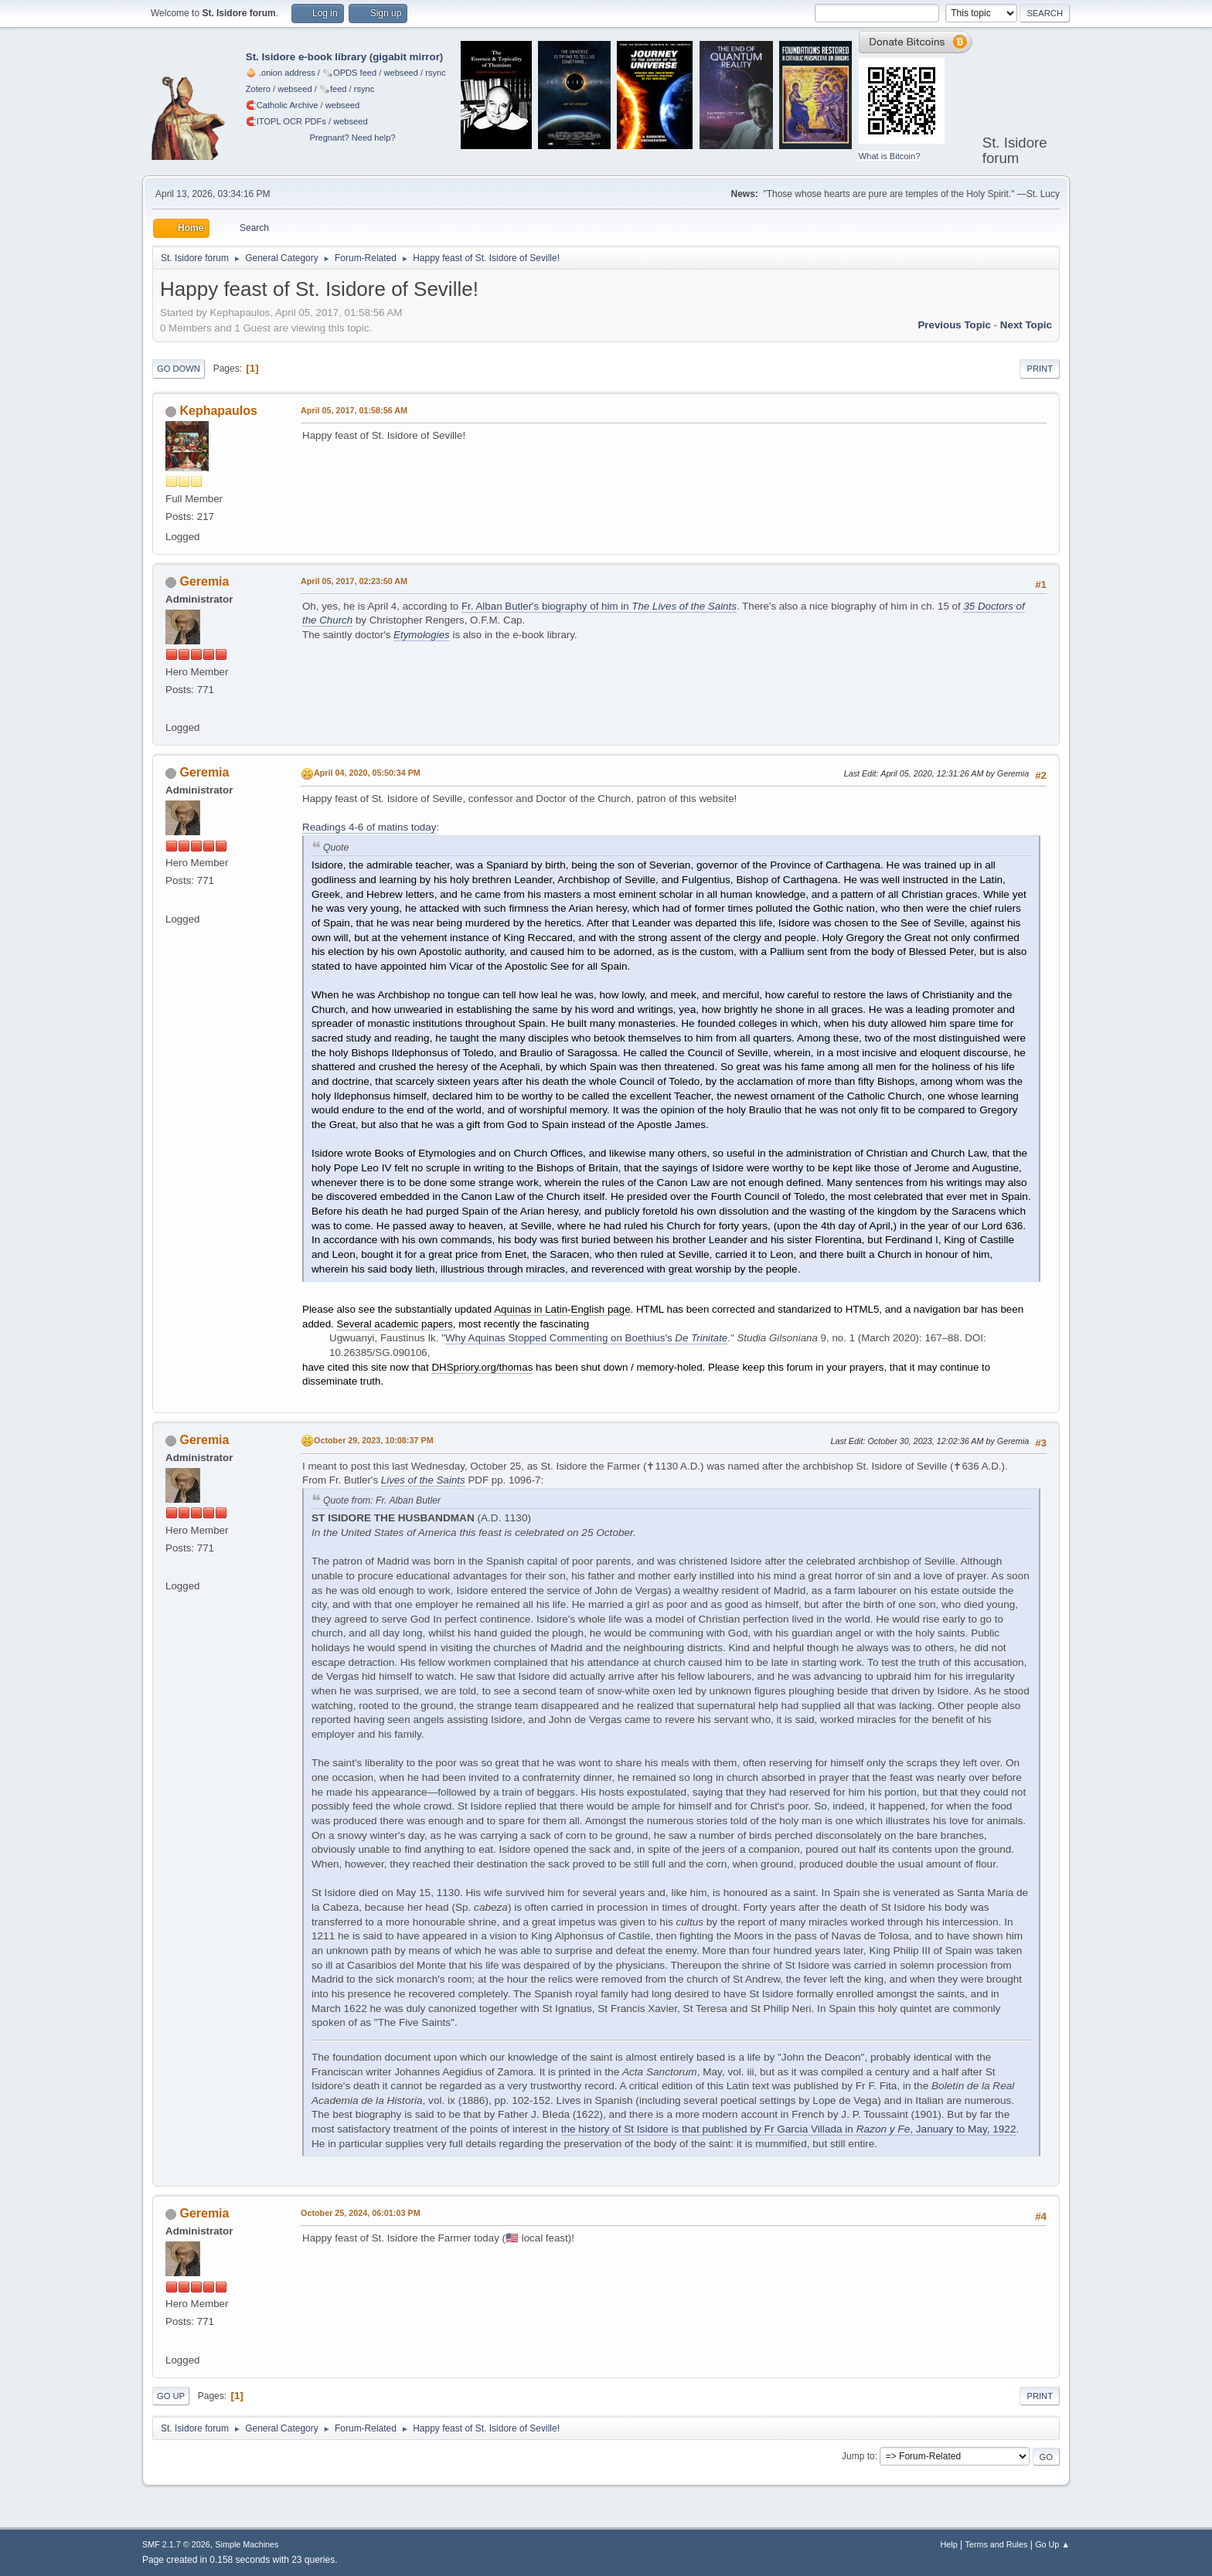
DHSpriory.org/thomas (482, 1367)
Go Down (178, 368)
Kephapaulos (218, 410)
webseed (400, 72)
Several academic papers (394, 1324)
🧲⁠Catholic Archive (282, 105)
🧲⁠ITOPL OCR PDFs (286, 121)
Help (949, 2544)
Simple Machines (246, 2544)
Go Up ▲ (1052, 2544)
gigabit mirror (406, 57)
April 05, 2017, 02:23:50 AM (354, 581)
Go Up (171, 2396)
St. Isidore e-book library (306, 57)
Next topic (1026, 325)
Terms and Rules (996, 2544)
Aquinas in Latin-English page (562, 1309)
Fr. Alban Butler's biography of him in (599, 606)
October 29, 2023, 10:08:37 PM (374, 1440)
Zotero (258, 88)
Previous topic (954, 325)
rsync (435, 72)
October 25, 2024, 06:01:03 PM (360, 2212)
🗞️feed (333, 88)
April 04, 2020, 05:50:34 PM (367, 772)
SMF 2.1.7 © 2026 (176, 2544)
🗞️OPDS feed (349, 72)
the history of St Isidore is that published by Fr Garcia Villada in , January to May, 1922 (788, 2129)
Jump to (858, 2456)
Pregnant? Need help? (352, 137)
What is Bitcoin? (890, 156)
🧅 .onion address (280, 72)
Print (1039, 368)
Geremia (204, 581)
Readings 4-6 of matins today (369, 827)
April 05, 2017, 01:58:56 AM (354, 410)
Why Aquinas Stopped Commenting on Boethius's (586, 1338)
